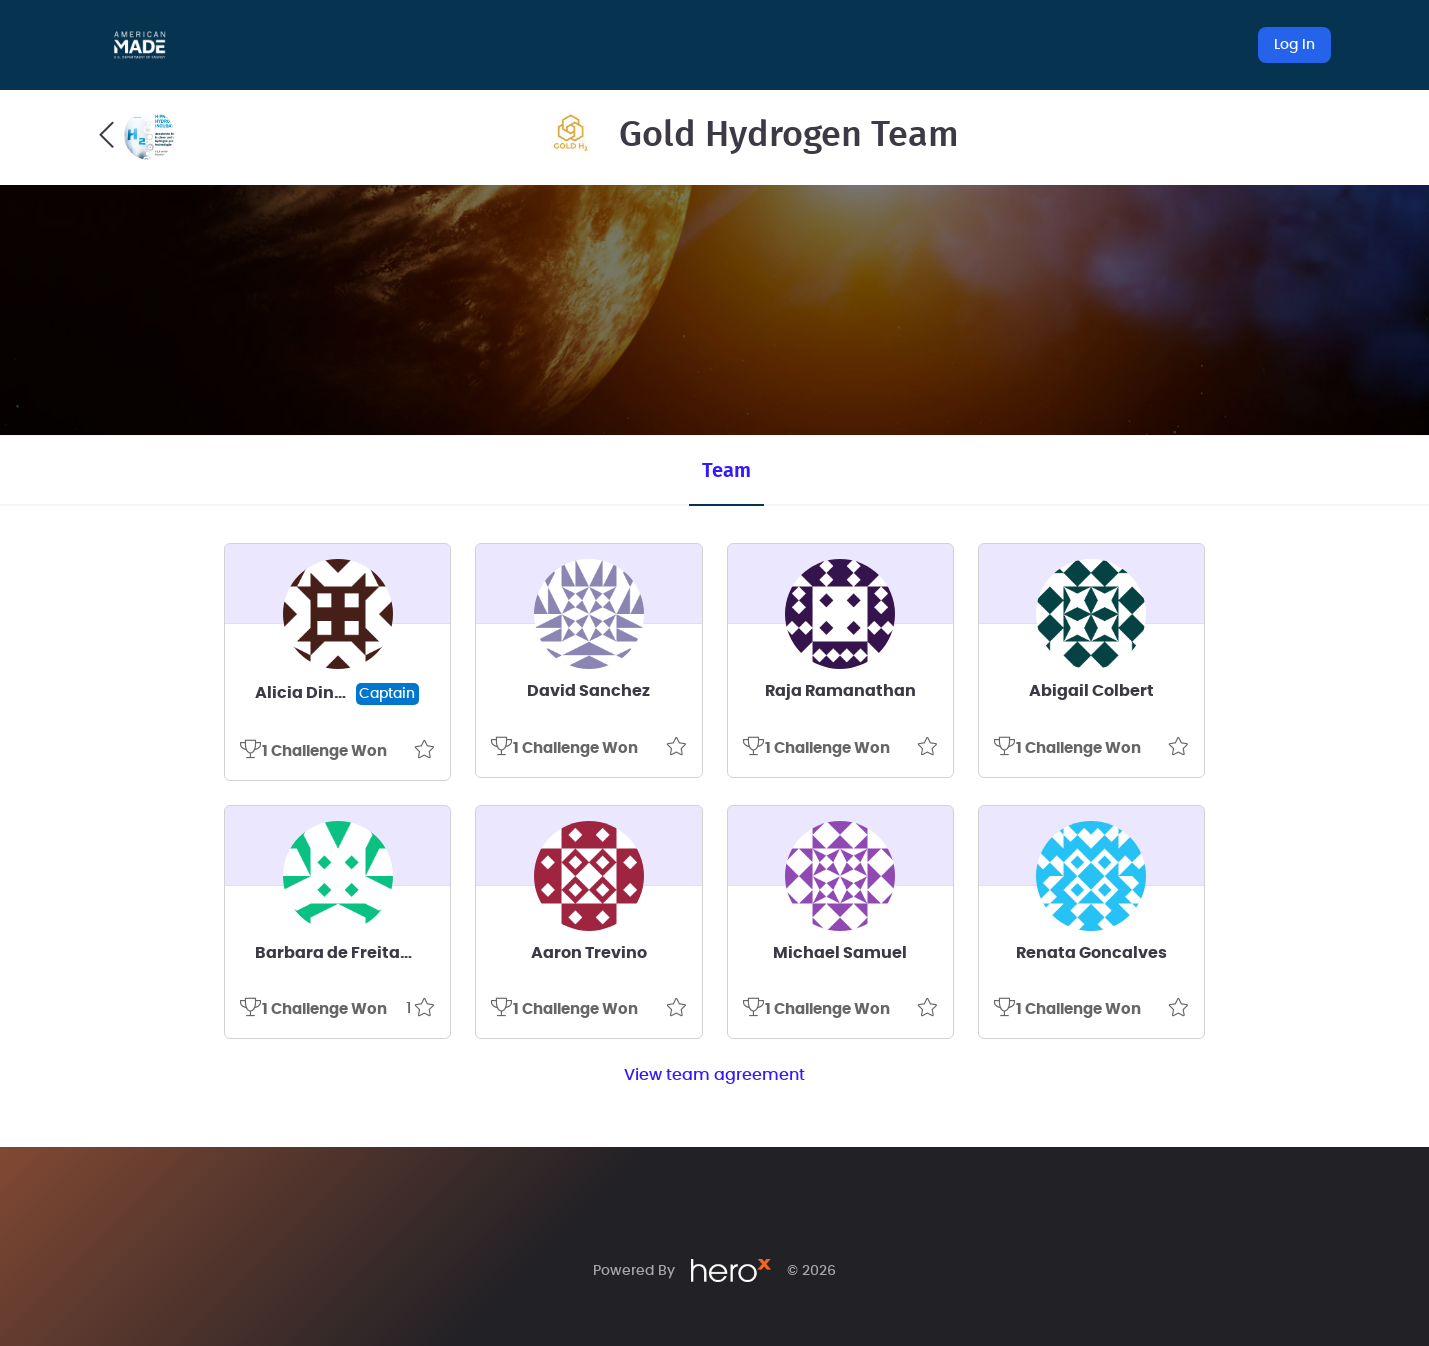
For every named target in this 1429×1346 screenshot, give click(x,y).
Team (726, 471)
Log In (1294, 45)
